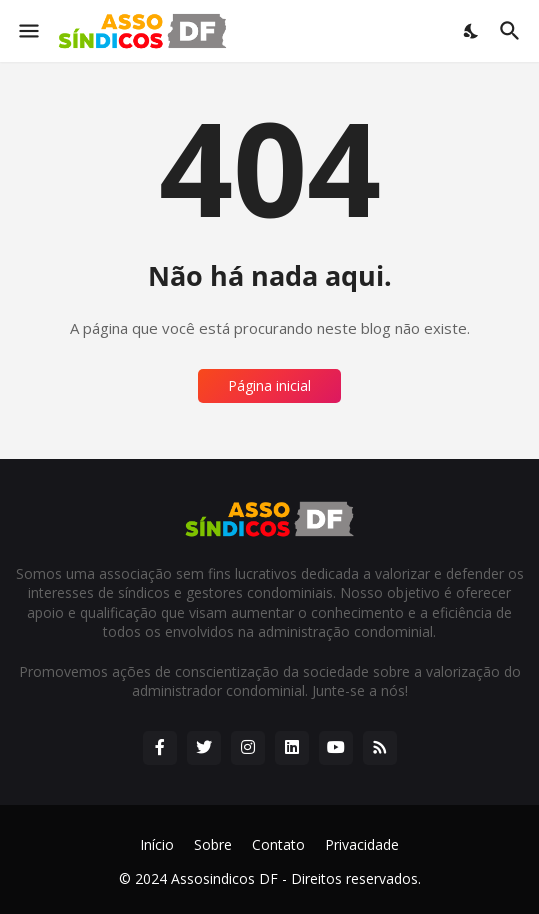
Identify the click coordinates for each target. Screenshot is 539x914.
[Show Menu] (27, 31)
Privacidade (362, 844)
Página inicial (269, 385)
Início (157, 844)
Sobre (213, 844)
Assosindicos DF (224, 878)
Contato (278, 844)
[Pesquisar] (512, 31)
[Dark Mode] (472, 31)
